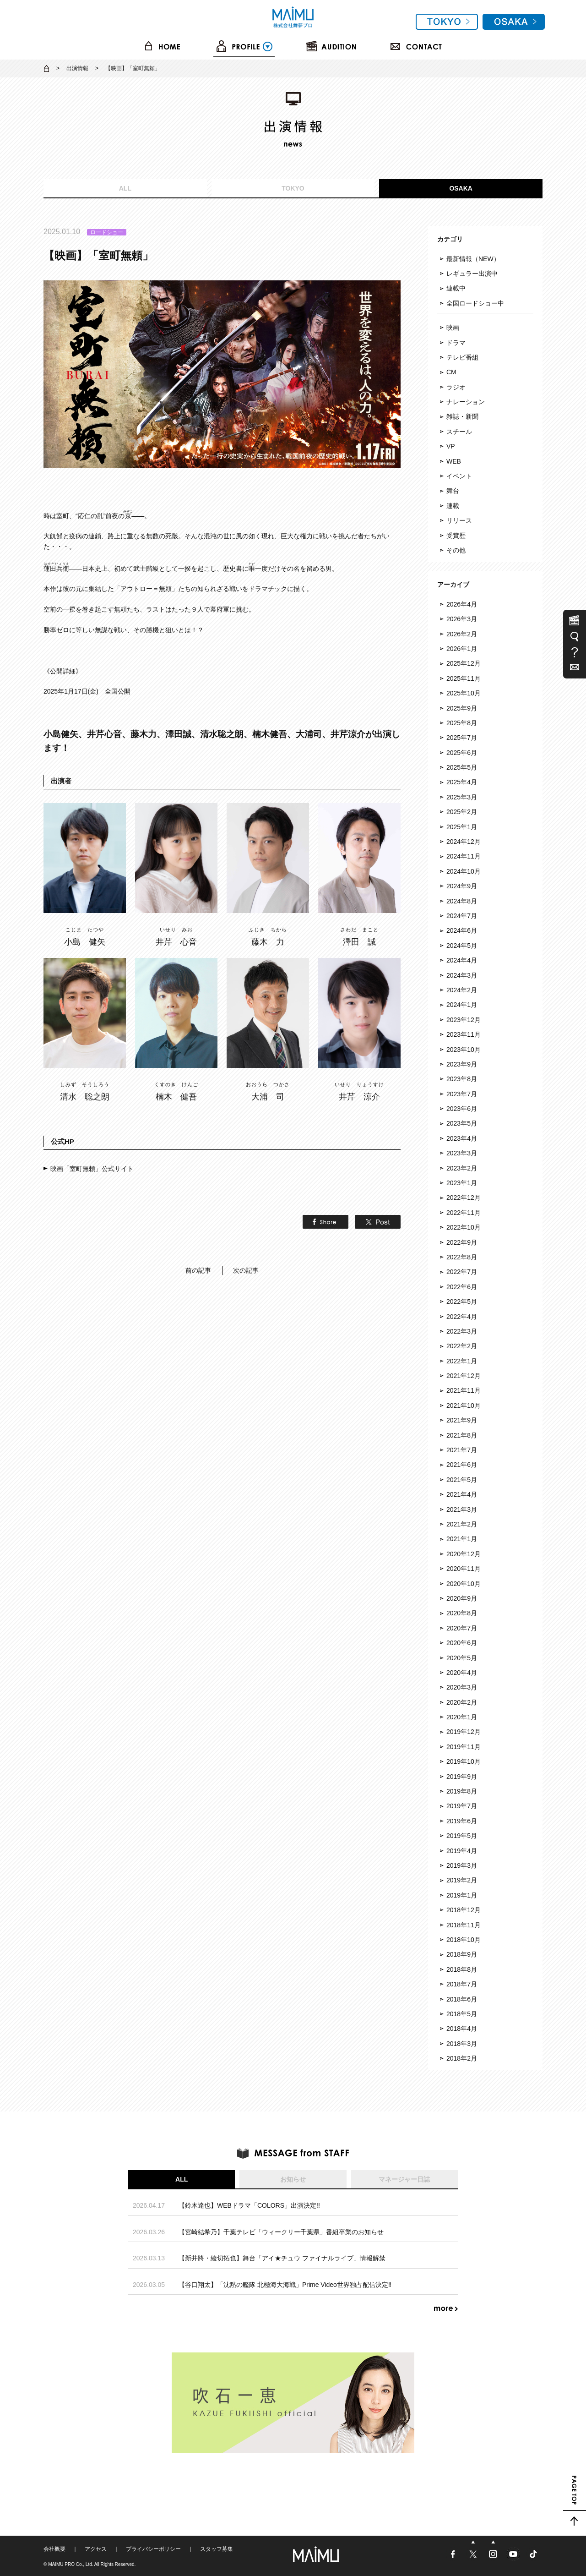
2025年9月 (461, 708)
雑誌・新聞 (462, 416)
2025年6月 (461, 752)
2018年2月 (461, 2058)
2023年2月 (461, 1168)
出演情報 (77, 68)
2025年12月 (463, 663)
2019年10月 (463, 1761)
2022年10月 (463, 1227)
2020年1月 (461, 1717)
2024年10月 (463, 871)
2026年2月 (461, 634)
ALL (125, 188)
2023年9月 (461, 1064)
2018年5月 (461, 2014)
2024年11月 (463, 856)
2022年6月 (461, 1287)
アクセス (96, 2549)
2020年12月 (463, 1554)
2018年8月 (461, 1969)
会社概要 (54, 2549)
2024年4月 (461, 960)
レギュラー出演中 (472, 273)
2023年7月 (461, 1094)
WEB (453, 461)
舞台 (452, 490)
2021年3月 (461, 1509)
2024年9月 (461, 886)
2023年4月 (461, 1138)
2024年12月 (463, 841)
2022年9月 (461, 1242)
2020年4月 (461, 1672)
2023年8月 (461, 1079)
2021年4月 (461, 1494)
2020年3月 (461, 1687)
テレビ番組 (462, 357)
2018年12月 (463, 1910)
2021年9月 (461, 1420)
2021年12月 (463, 1375)
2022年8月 (461, 1257)
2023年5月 (461, 1123)
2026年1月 (461, 648)
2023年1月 (461, 1183)
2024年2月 (461, 990)
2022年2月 (461, 1346)
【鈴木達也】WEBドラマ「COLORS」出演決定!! (249, 2205)
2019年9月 (461, 1776)
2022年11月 (463, 1212)
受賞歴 (456, 535)
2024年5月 (461, 945)
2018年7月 (461, 1984)
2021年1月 (461, 1538)
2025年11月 (463, 678)
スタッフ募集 (216, 2549)
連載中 (456, 288)
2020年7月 (461, 1628)
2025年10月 (463, 693)
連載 (452, 505)
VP (450, 446)
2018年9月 (461, 1954)
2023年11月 (463, 1034)
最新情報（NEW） (473, 259)
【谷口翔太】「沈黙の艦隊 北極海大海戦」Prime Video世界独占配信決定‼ (285, 2284)
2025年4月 (461, 782)
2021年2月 (461, 1524)
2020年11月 (463, 1568)
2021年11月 (463, 1390)
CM (451, 372)
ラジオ (456, 387)
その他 (456, 550)
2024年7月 (461, 915)
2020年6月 (461, 1642)
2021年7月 (461, 1450)
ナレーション (465, 401)
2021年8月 (461, 1435)
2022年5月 (461, 1301)
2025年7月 (461, 737)
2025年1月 (461, 827)
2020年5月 (461, 1658)
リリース (459, 520)
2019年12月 (463, 1731)
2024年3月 (461, 975)
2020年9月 (461, 1598)
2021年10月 (463, 1405)
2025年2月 (461, 811)
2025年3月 (461, 797)
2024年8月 (461, 901)
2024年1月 (461, 1004)
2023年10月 (463, 1049)
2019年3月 (461, 1865)
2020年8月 (461, 1613)
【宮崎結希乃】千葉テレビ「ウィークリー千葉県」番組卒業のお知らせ (281, 2232)
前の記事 (198, 1270)
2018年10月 (463, 1939)
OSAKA (460, 188)
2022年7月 (461, 1271)
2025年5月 (461, 767)
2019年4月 (461, 1850)
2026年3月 (461, 619)
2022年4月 (461, 1316)
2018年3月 (461, 2043)
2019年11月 (463, 1746)
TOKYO (293, 188)
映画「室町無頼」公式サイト (92, 1168)
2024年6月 (461, 930)
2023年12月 (463, 1019)
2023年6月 (461, 1108)
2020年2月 (461, 1702)
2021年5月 (461, 1479)
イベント (459, 476)
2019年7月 (461, 1806)
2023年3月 (461, 1153)
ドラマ (456, 342)
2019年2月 (461, 1880)
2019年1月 (461, 1895)
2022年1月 (461, 1361)
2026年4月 (461, 604)
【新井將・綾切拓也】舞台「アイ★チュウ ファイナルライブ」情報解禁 (282, 2258)
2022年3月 (461, 1331)
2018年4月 (461, 2028)
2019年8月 (461, 1791)
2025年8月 (461, 723)
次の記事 (246, 1270)
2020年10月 (463, 1583)
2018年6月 (461, 1999)
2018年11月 (463, 1925)
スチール (459, 431)
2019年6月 (461, 1821)
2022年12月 (463, 1197)
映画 (452, 327)
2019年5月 (461, 1835)
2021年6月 (461, 1464)
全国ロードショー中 (475, 303)
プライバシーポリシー (153, 2549)
